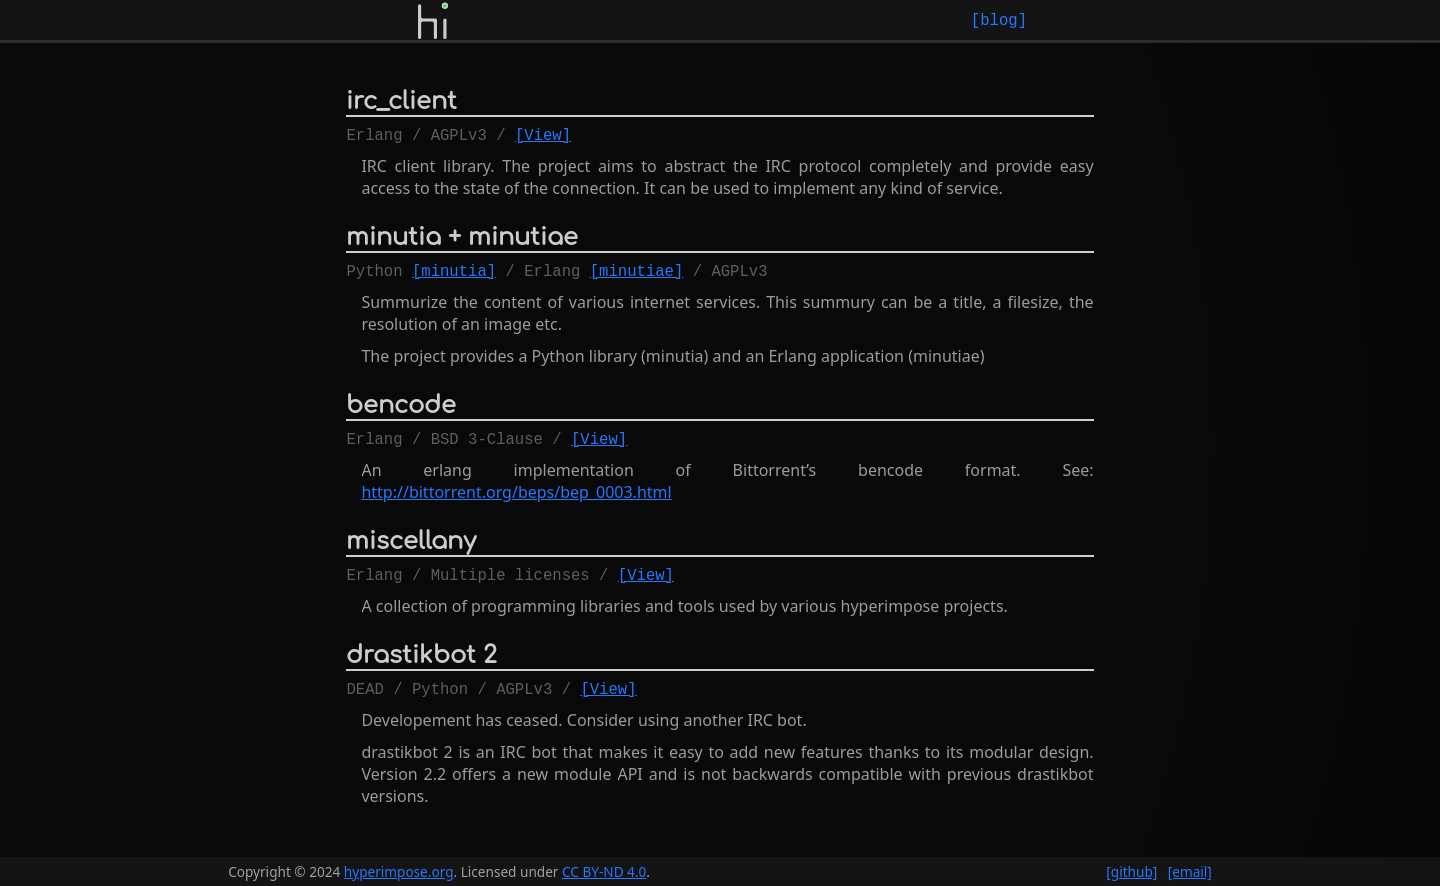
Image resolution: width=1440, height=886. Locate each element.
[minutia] (454, 278)
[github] (1131, 871)
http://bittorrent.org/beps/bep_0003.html (516, 504)
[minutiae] (637, 278)
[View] (543, 138)
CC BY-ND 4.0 (604, 871)
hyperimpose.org (399, 871)
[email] (1190, 871)
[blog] (999, 20)
